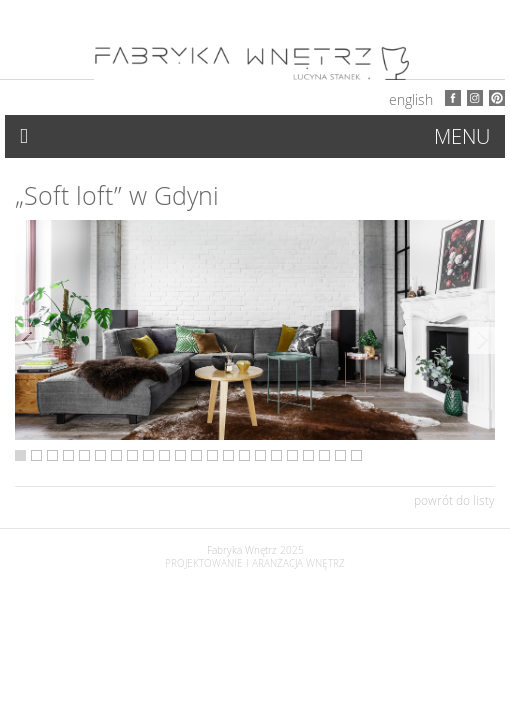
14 (228, 455)
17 (276, 455)
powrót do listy (454, 500)
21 (340, 455)
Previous (28, 340)
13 (212, 455)
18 (292, 455)
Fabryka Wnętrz (242, 550)
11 (180, 455)
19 (308, 455)
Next (481, 340)
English (411, 99)
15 (244, 455)
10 (164, 455)
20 (324, 455)
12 (196, 455)
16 (260, 455)
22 (356, 455)
